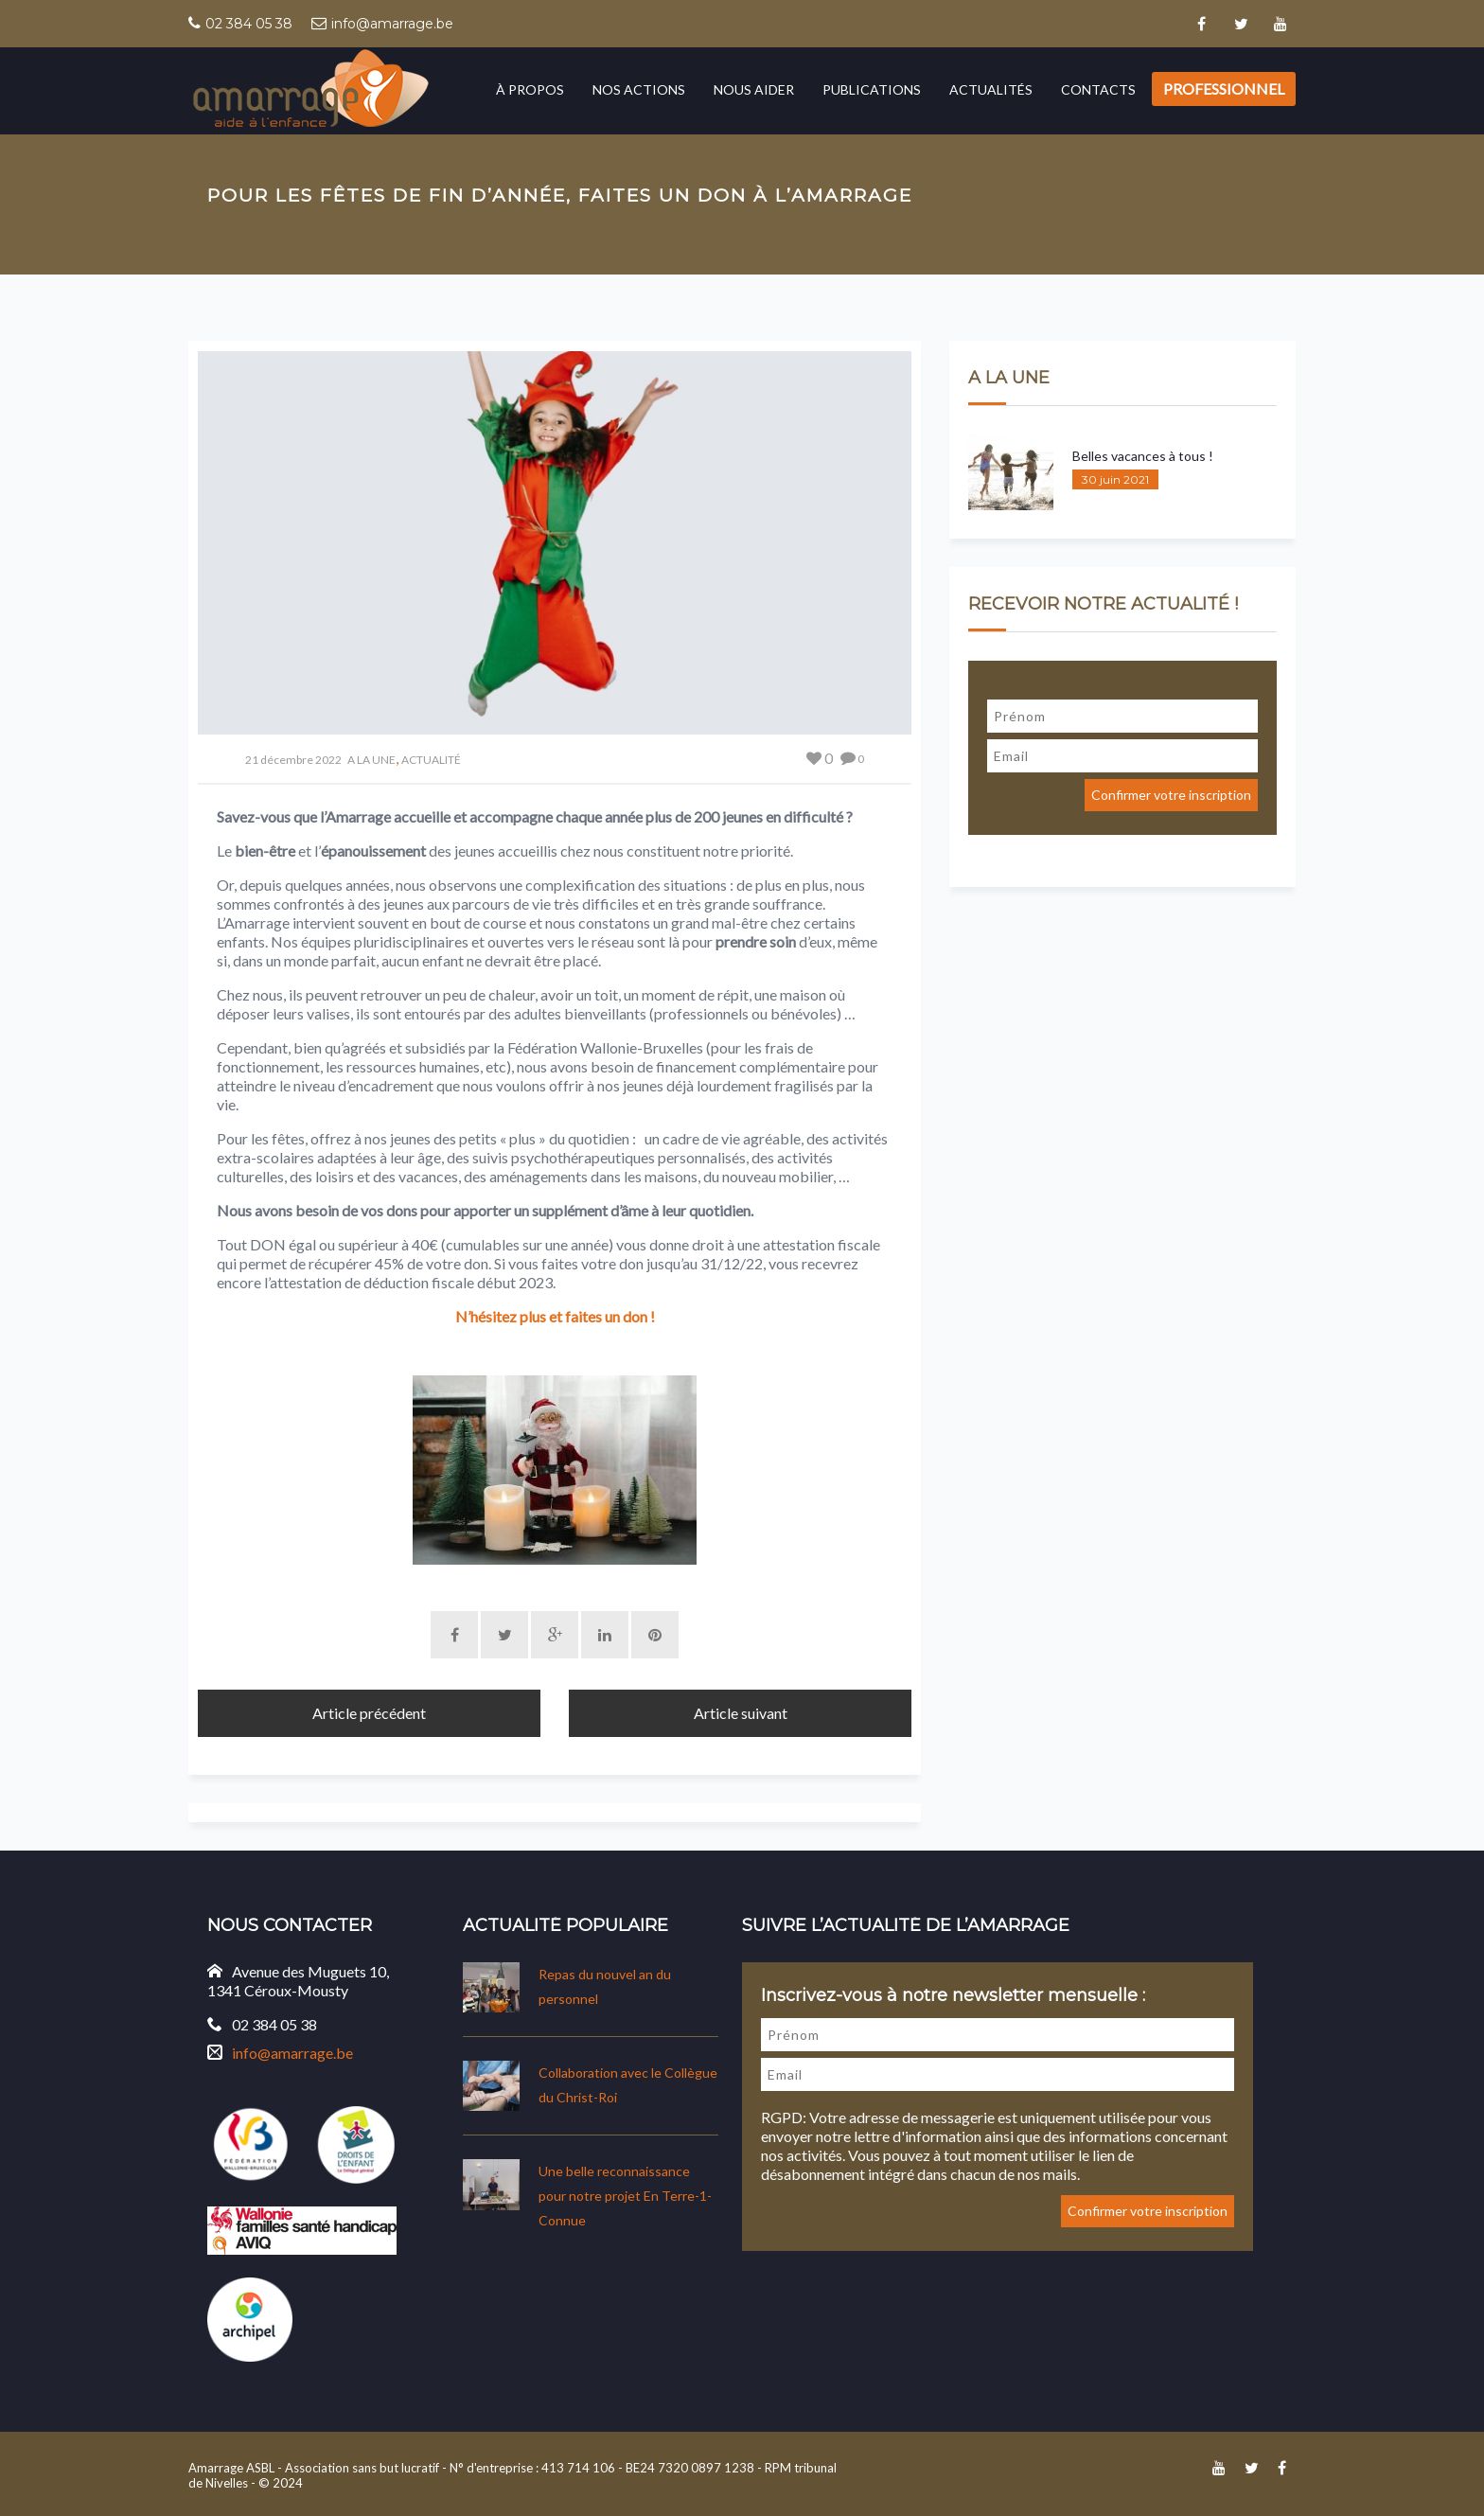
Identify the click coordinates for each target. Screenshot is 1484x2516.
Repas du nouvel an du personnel (605, 1983)
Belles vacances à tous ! (1142, 456)
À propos (530, 89)
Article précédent (369, 1710)
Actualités (991, 89)
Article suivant (740, 1710)
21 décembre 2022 (293, 760)
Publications (871, 89)
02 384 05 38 (248, 23)
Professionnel (1223, 88)
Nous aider (754, 89)
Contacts (1098, 89)
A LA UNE (371, 760)
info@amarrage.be (392, 23)
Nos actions (638, 89)
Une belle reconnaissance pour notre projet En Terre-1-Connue (625, 2193)
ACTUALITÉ (431, 760)
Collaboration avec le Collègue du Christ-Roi (628, 2083)
